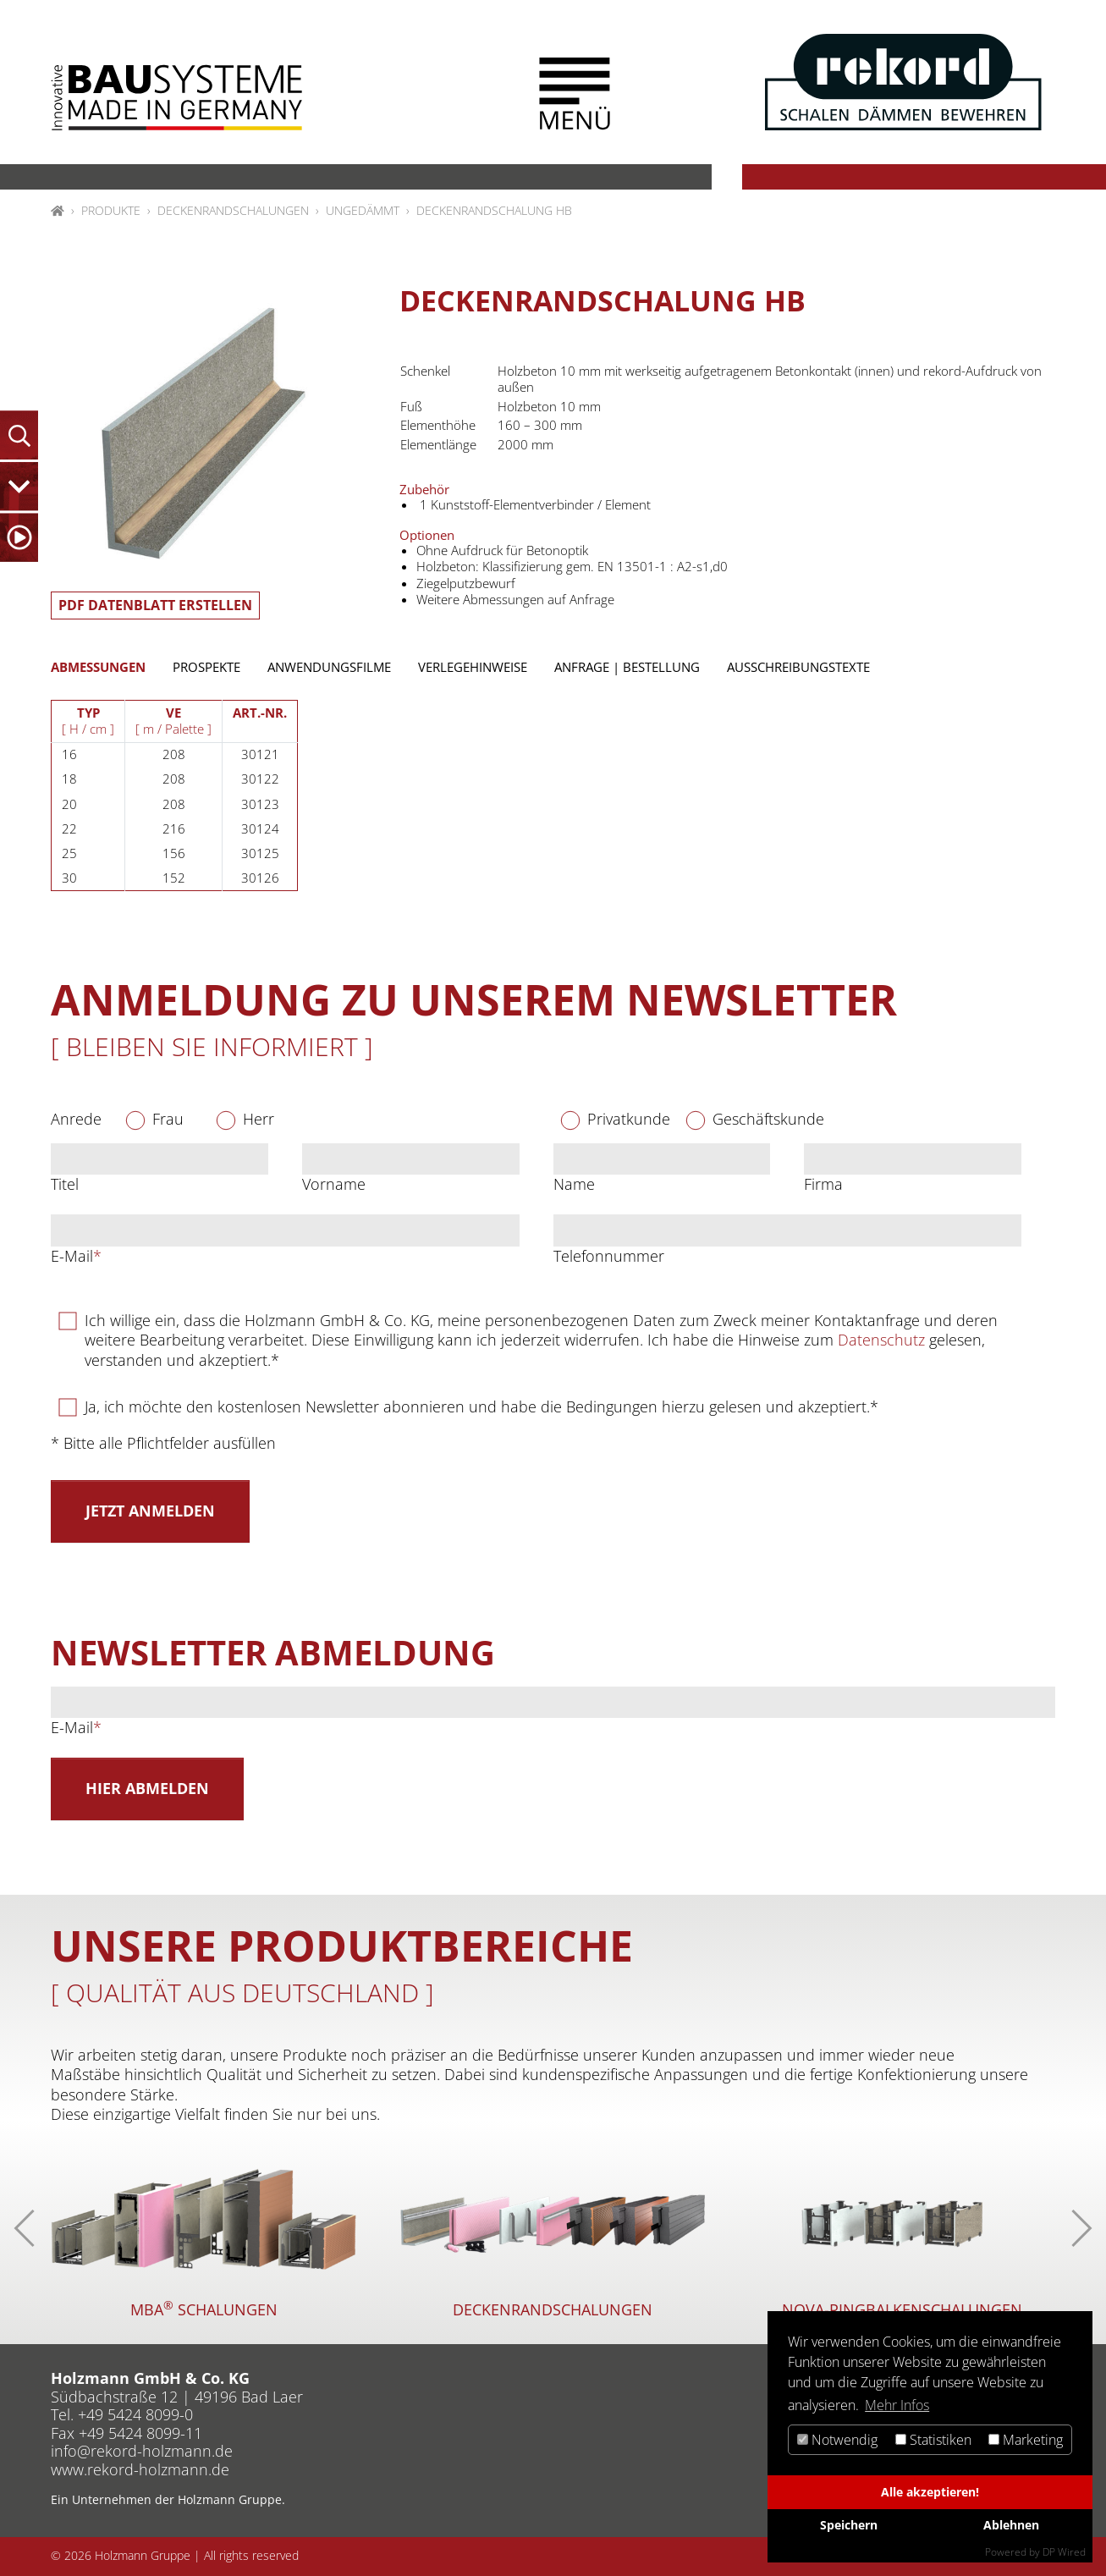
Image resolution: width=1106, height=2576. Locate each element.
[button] (574, 93)
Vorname (334, 1184)
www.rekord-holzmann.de (140, 2469)
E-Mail (76, 1256)
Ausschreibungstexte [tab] (798, 666)
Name (574, 1184)
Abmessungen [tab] (98, 666)
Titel (65, 1184)
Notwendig (837, 2439)
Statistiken (933, 2439)
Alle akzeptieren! (930, 2492)
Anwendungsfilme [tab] (329, 666)
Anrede (76, 1119)
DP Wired (1064, 2552)
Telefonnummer (608, 1256)
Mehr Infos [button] (897, 2405)
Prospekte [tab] (206, 666)
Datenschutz (881, 1339)
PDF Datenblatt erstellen (155, 605)
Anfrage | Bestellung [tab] (627, 666)
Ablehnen (1011, 2525)
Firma (823, 1184)
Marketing (1025, 2439)
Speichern (849, 2525)
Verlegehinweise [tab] (472, 666)
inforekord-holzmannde (142, 2451)
